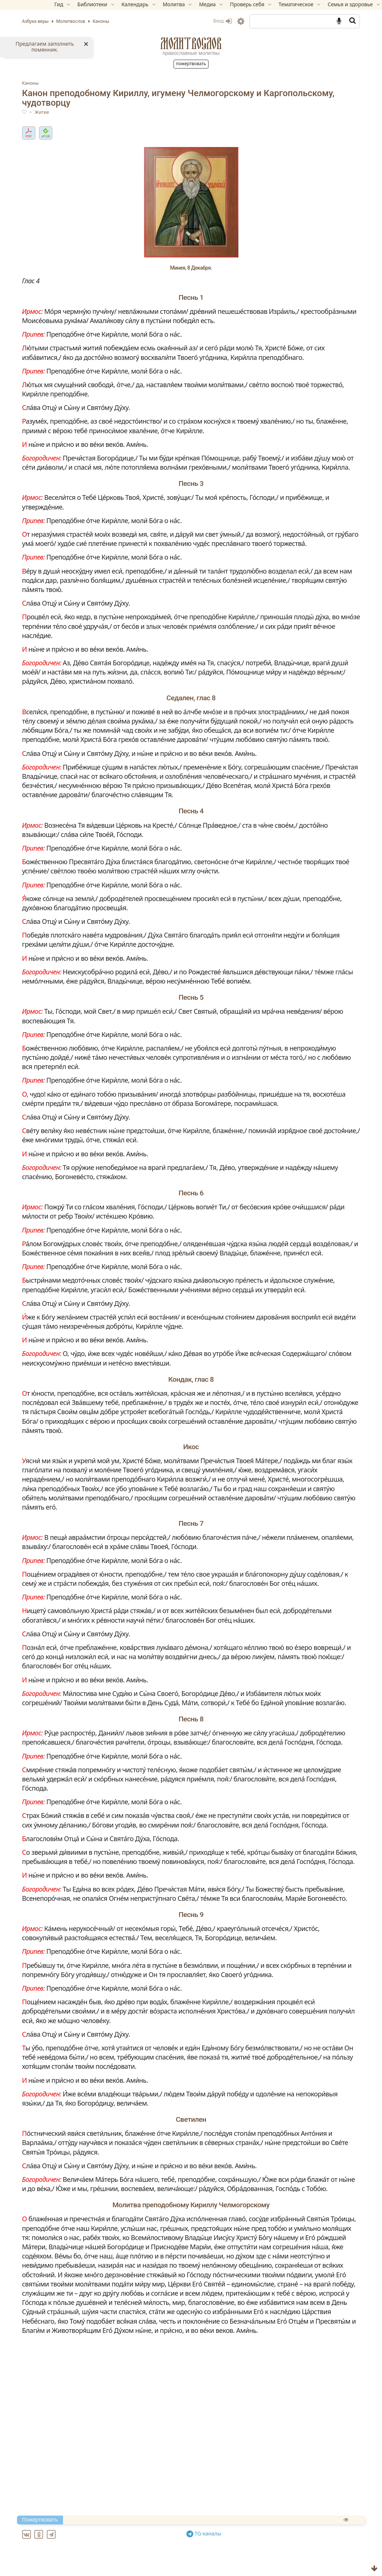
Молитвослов (191, 43)
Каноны (55, 83)
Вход (198, 21)
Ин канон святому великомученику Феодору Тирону (135, 2567)
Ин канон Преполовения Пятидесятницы (118, 2550)
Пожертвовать (191, 63)
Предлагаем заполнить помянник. (44, 46)
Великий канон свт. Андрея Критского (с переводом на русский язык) (160, 2542)
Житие (66, 112)
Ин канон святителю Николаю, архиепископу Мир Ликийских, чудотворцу (168, 2559)
